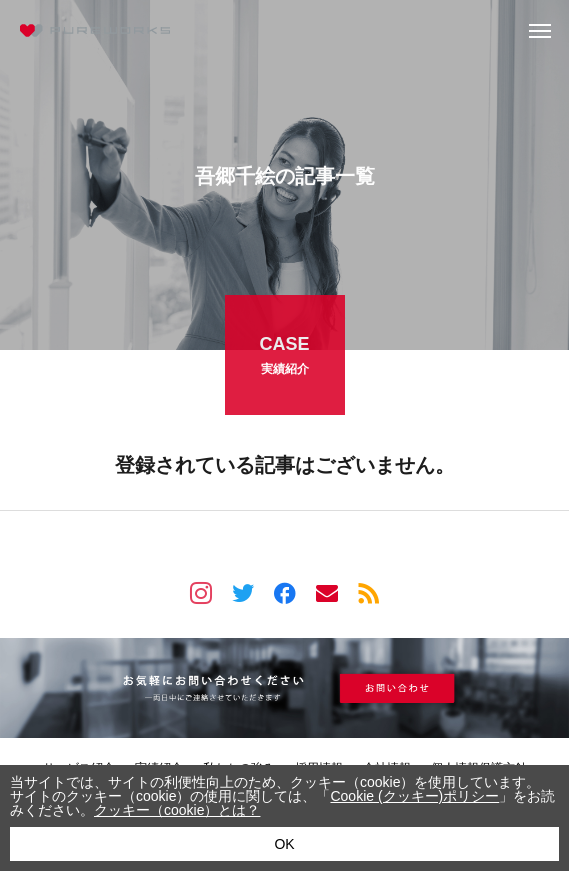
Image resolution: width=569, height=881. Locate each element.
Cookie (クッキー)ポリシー (414, 796)
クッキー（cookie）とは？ (177, 810)
